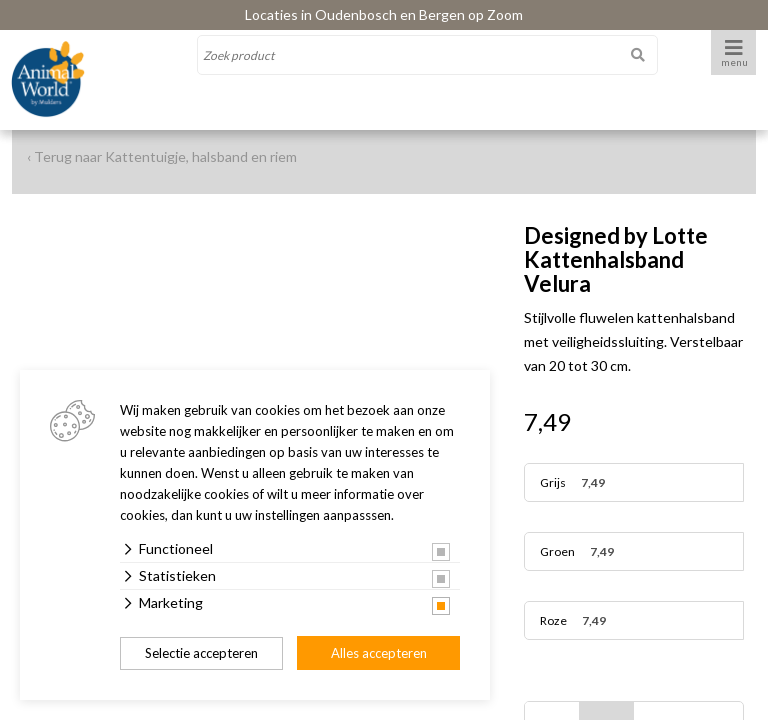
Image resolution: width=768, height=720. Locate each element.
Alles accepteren (379, 653)
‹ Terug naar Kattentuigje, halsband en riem (162, 156)
